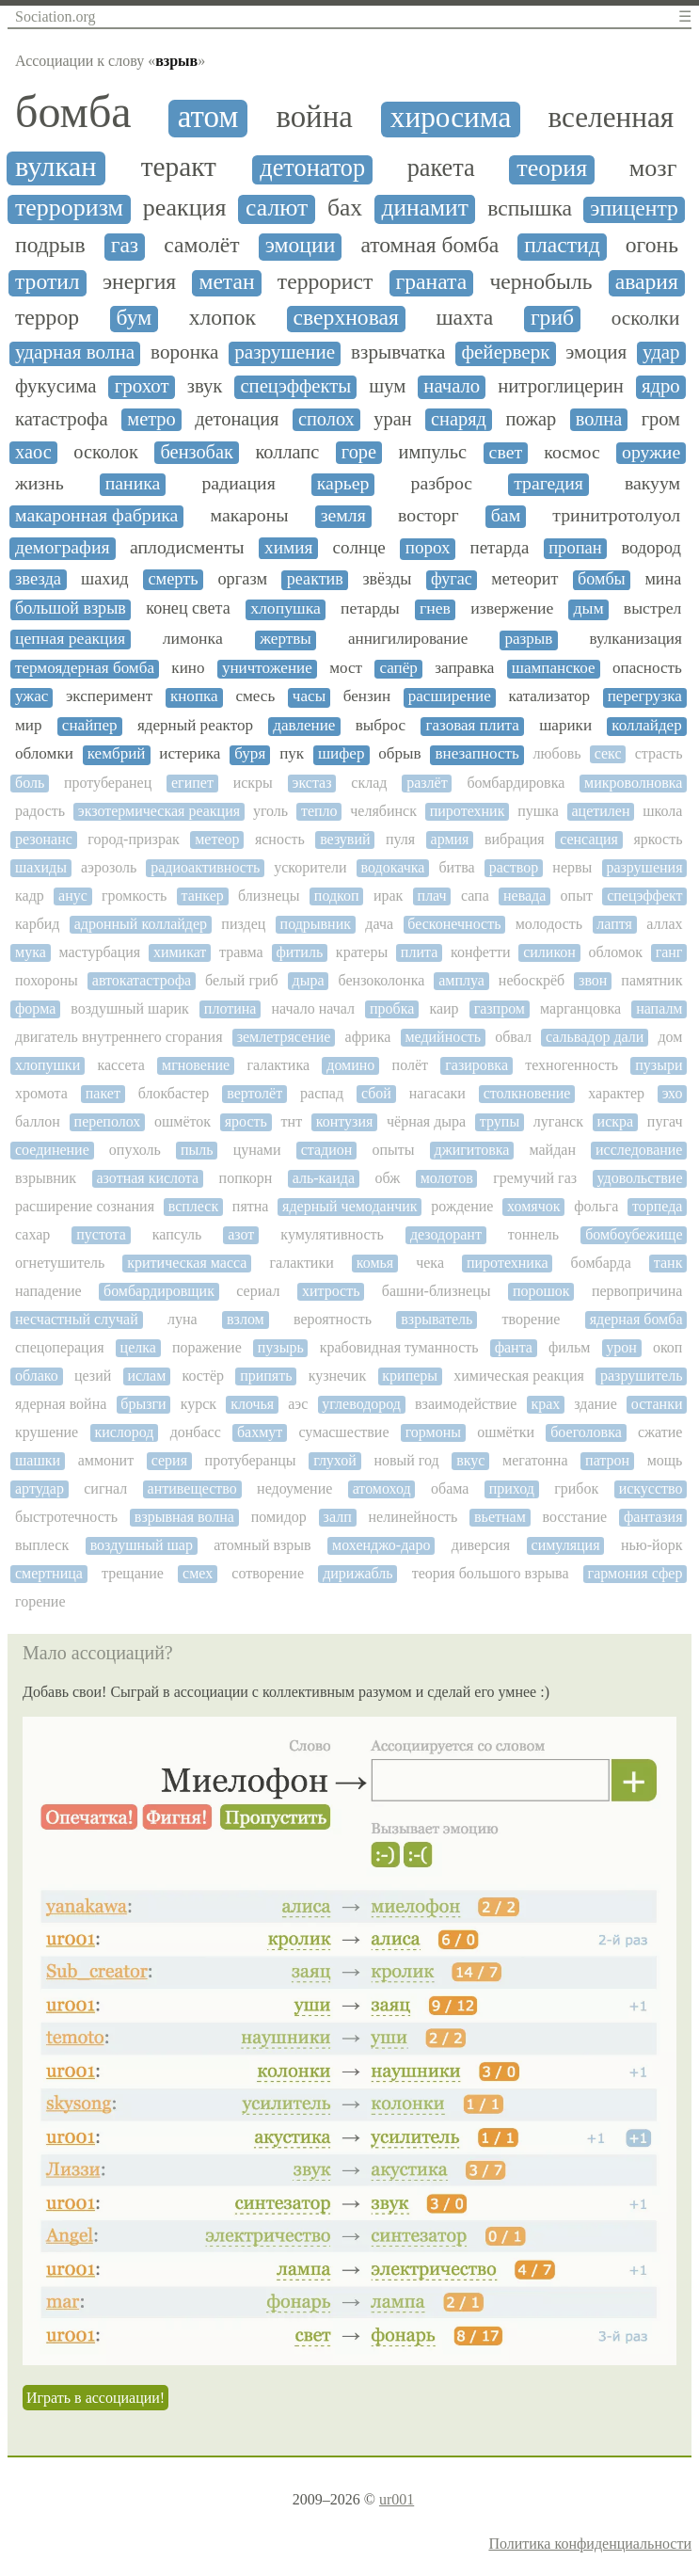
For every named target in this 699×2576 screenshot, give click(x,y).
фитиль (299, 952)
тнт (292, 1121)
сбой (376, 1093)
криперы (409, 1376)
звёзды (386, 579)
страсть (659, 753)
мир (28, 725)
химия (288, 547)
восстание (575, 1517)
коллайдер (646, 725)
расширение (449, 696)
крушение (46, 1432)
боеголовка (586, 1432)
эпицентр (634, 208)
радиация (238, 483)
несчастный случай (76, 1319)
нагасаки (437, 1093)
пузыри (658, 1065)
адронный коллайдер (140, 924)
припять (266, 1376)
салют (277, 208)
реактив (315, 579)
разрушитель (641, 1376)
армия (450, 839)
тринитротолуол (616, 515)
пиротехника (507, 1263)
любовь (557, 753)
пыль (197, 1150)
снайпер (90, 725)
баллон (37, 1121)
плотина (230, 1008)
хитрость (331, 1291)
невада (524, 896)
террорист (325, 282)
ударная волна (75, 352)
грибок (576, 1488)
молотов (447, 1178)
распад (321, 1093)
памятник (651, 980)
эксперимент (109, 696)
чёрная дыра (426, 1121)
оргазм (242, 578)
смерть (173, 578)
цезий (92, 1376)
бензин (366, 696)
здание (595, 1404)
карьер (343, 483)
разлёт (427, 783)
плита (419, 952)
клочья (252, 1404)
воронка (184, 352)
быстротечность (66, 1517)
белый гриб (241, 980)
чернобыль (540, 282)
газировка (476, 1065)
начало (451, 386)
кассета (120, 1065)
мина (662, 579)
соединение (52, 1150)
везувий (345, 839)
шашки (37, 1460)
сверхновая (346, 317)
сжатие (660, 1432)
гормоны (433, 1432)
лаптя (614, 924)
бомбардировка (515, 783)
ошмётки (505, 1432)
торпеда (657, 1206)
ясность (280, 839)
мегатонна (534, 1460)
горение (40, 1601)
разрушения (644, 867)
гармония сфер (635, 1573)
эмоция (596, 352)
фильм (569, 1347)
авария (646, 282)
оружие (651, 452)
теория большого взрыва (490, 1573)
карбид (37, 924)
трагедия (548, 483)
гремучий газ (535, 1178)
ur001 (396, 2499)
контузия (344, 1121)
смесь (255, 696)
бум (134, 317)
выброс (380, 725)
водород (651, 547)
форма (35, 1008)
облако (36, 1376)
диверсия (481, 1545)
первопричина (637, 1291)
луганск (558, 1121)
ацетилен (601, 811)
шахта (464, 317)
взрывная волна (184, 1517)
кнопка (194, 696)
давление (304, 725)
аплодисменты (187, 547)
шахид (105, 578)
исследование (639, 1150)
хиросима (450, 118)
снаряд (458, 418)
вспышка (529, 208)
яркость (657, 839)
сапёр (398, 668)
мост (345, 668)
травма (241, 952)
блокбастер (174, 1093)
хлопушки (47, 1065)
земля (343, 515)
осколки (646, 318)
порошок (541, 1291)
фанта (513, 1347)
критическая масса (186, 1263)
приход (511, 1488)
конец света (188, 608)
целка (138, 1347)
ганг (669, 952)
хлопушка (285, 608)
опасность (647, 668)
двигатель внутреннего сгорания (119, 1037)
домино (350, 1065)
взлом (245, 1319)
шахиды (41, 867)
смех (198, 1573)
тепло (319, 811)
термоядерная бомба (84, 668)
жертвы (285, 639)
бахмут (259, 1432)
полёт (410, 1065)
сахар (32, 1234)
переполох (107, 1121)
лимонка (193, 639)
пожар (530, 418)
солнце (359, 547)
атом (208, 117)
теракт (178, 167)
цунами (257, 1150)
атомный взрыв (262, 1545)
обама (450, 1488)
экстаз (312, 783)
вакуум (652, 483)
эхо (672, 1093)
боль (29, 783)
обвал (513, 1037)
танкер (202, 896)
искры (253, 783)
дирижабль (357, 1573)
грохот (142, 386)
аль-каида (324, 1178)
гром (661, 418)
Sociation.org (55, 16)
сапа (475, 896)
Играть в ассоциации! (95, 2398)
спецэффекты (295, 386)
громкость (134, 896)
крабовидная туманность (399, 1347)
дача (379, 924)
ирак (388, 896)
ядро (661, 386)
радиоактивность (205, 867)
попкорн (246, 1178)
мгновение (196, 1065)
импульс (433, 451)
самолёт (201, 245)
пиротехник (467, 811)
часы (309, 696)
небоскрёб (531, 980)
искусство (651, 1488)
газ (125, 245)
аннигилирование (408, 639)
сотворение (267, 1573)
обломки (44, 753)
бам (505, 515)
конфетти (481, 952)
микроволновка (633, 783)
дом (670, 1037)
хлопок (222, 317)
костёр (203, 1376)
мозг (653, 168)
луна (182, 1319)
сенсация (589, 839)
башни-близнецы (436, 1291)
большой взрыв (70, 608)
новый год (405, 1460)
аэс (298, 1404)
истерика (189, 753)
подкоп (336, 896)
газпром (499, 1008)
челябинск (383, 811)
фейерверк (505, 352)
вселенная (611, 118)
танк (668, 1263)
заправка (464, 668)
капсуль (176, 1234)
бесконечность (453, 924)
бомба (73, 112)
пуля (400, 839)
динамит (424, 208)
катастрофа (61, 418)
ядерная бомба (636, 1319)
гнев (435, 608)
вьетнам (500, 1517)
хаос (33, 451)
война (314, 117)
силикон (549, 952)
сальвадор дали (594, 1037)
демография (62, 547)
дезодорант (446, 1234)
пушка (538, 811)
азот (241, 1234)
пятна (250, 1206)
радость (40, 811)
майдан (552, 1150)
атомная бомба (429, 245)
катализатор (549, 696)
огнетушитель (59, 1263)
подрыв (50, 245)
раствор (514, 867)
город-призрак (133, 839)
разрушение (284, 352)
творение (531, 1319)
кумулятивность (332, 1234)
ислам (146, 1376)
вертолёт (254, 1093)
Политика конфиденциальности (589, 2544)
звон (593, 980)
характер (616, 1093)
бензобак (197, 451)
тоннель (533, 1234)
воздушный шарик (130, 1008)
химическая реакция (518, 1376)
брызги (143, 1404)
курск (198, 1404)
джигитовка (472, 1150)
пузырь (281, 1347)
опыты (393, 1150)
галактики (301, 1263)
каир (443, 1008)
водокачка (393, 867)
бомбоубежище (633, 1234)
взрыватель (436, 1319)
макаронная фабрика (96, 515)
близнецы (269, 896)
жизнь (39, 483)
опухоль (135, 1150)
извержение (511, 608)
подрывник (315, 924)
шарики (565, 725)
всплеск (193, 1206)
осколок (105, 451)
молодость (549, 924)
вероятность (333, 1319)
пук (291, 753)
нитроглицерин (561, 386)
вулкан (56, 167)
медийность (443, 1037)
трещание (133, 1573)
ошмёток (182, 1121)
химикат (179, 952)
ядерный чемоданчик (349, 1206)
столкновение (527, 1093)
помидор (279, 1517)
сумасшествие (343, 1432)
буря (249, 753)
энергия (139, 282)
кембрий (116, 753)
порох (428, 547)
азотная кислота (148, 1178)
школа (662, 811)
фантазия (653, 1517)
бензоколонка (382, 980)
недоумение (294, 1488)
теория (551, 168)
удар (661, 352)
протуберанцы (250, 1460)
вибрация (515, 839)
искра (615, 1121)
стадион (327, 1150)
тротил (47, 282)
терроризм (69, 208)
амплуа (461, 980)
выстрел (653, 608)
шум (387, 386)
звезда (38, 578)
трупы (499, 1121)
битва (456, 867)
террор (47, 317)
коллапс (287, 451)
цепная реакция (70, 639)
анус (72, 896)
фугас (451, 579)
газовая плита (471, 725)
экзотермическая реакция (159, 811)
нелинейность (412, 1517)
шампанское (554, 668)
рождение (462, 1206)
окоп (668, 1347)
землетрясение (284, 1037)
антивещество (192, 1488)
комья (375, 1263)
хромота (41, 1093)
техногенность (571, 1065)
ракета (441, 168)
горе (359, 451)
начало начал (313, 1008)
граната (432, 282)
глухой (335, 1460)
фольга (596, 1206)
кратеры (362, 952)
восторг (428, 515)
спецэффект (644, 896)
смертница (49, 1573)
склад (369, 783)
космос (572, 452)
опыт (577, 896)
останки (657, 1404)
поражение (207, 1347)
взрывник (45, 1178)
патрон (607, 1460)
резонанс (43, 839)
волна (599, 418)
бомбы (602, 579)
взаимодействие (465, 1404)
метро (151, 418)
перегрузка (645, 696)
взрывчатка (398, 352)
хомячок (533, 1206)
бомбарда (601, 1263)
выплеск (42, 1545)
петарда (499, 547)
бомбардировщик (158, 1291)
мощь (665, 1460)
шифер (341, 753)
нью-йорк (651, 1545)
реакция (185, 208)
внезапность (477, 753)
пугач (665, 1121)
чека (430, 1263)
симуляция (566, 1545)
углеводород (361, 1404)
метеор (217, 839)
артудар (39, 1488)
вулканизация (636, 639)
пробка (392, 1008)
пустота (101, 1234)
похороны (46, 980)
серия (169, 1460)
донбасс (195, 1432)
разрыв (528, 639)
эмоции (300, 245)
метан (226, 282)
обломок (616, 952)
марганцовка (580, 1008)
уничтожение (267, 668)
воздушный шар (141, 1545)
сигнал (105, 1488)
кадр (29, 896)
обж (387, 1178)
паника (133, 483)
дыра (309, 980)
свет (505, 452)
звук (205, 386)
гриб (552, 317)
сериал (257, 1291)
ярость (246, 1121)
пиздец (243, 924)
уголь (270, 811)
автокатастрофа (141, 980)
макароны (250, 515)
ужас (31, 696)
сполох (326, 418)
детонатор (312, 168)
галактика (278, 1065)
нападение (48, 1291)
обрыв (399, 753)
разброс (442, 483)
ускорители (310, 867)
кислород (123, 1432)
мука (30, 952)
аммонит (106, 1460)
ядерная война (60, 1404)
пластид (561, 245)
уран (392, 418)
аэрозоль (108, 867)
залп (338, 1517)
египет (192, 783)
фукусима (56, 386)
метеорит (524, 579)
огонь (652, 245)
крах (545, 1404)
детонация (236, 418)
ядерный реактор (195, 725)
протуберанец (107, 783)
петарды (370, 608)
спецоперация (59, 1347)
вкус (470, 1460)
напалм (659, 1008)
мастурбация (99, 952)
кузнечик (338, 1376)
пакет (103, 1093)
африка (368, 1037)
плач (432, 896)
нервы (572, 867)
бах (344, 208)
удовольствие (640, 1178)
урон (621, 1347)
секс (608, 753)
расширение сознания (84, 1206)
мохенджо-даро (381, 1545)
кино (187, 668)
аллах (664, 924)
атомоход (382, 1488)
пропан (575, 547)
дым (589, 608)
